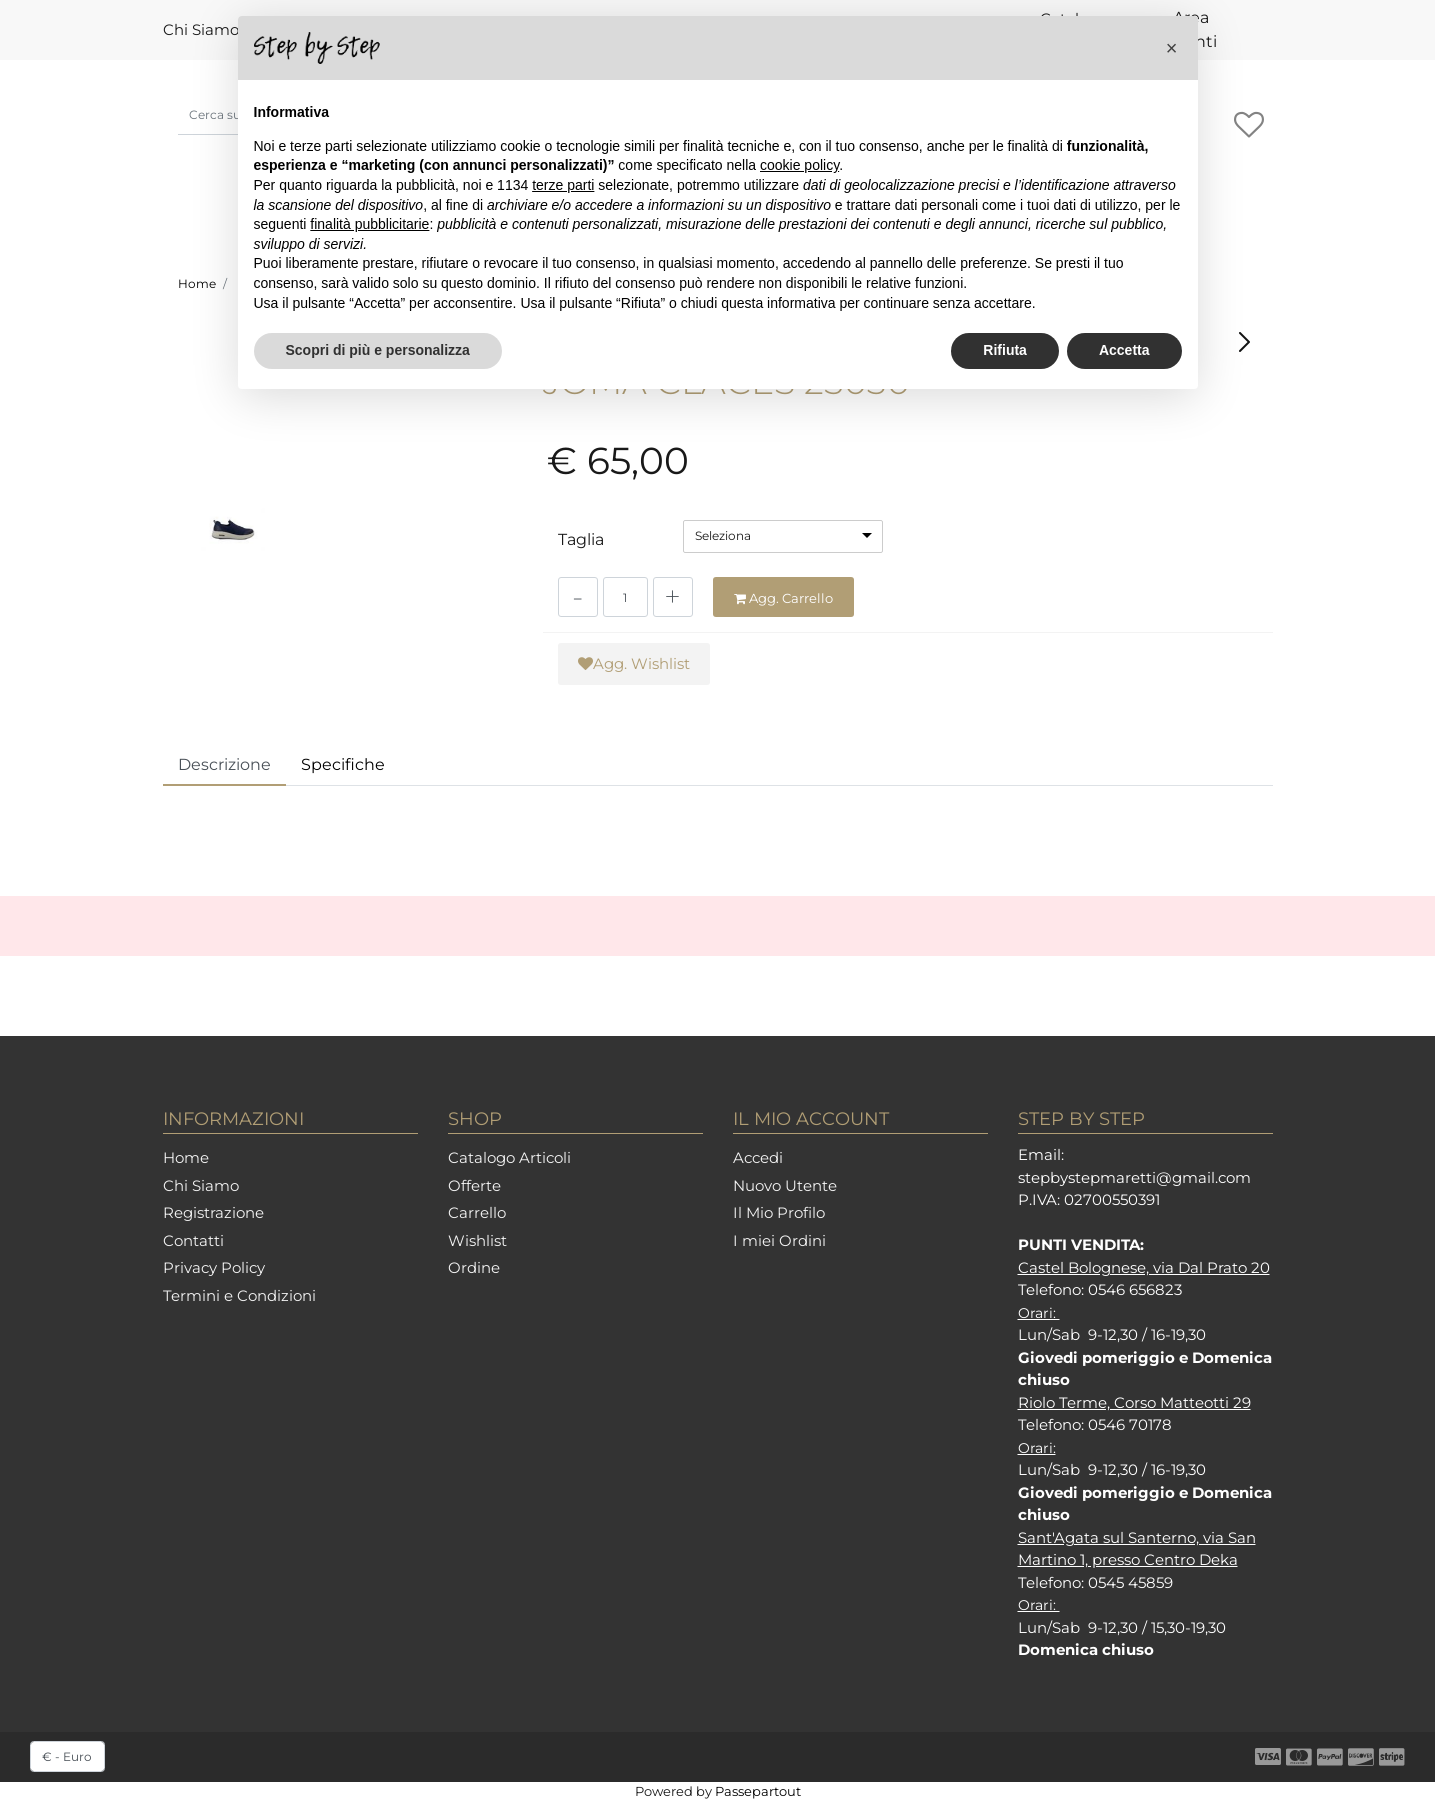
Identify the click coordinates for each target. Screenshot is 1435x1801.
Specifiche (343, 764)
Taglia (581, 539)
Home (197, 283)
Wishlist (477, 1240)
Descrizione (224, 764)
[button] (1249, 126)
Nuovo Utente (785, 1185)
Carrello (477, 1212)
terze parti (563, 185)
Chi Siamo (201, 29)
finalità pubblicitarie (369, 224)
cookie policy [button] (799, 165)
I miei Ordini (779, 1240)
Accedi (758, 1157)
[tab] (224, 765)
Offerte (474, 1185)
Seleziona (723, 535)
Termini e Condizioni (239, 1295)
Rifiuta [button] (1005, 350)
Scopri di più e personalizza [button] (378, 350)
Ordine (474, 1267)
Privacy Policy (214, 1267)
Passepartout (758, 1791)
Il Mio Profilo (779, 1212)
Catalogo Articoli (509, 1157)
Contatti (193, 1240)
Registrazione (213, 1212)
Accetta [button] (1124, 350)
